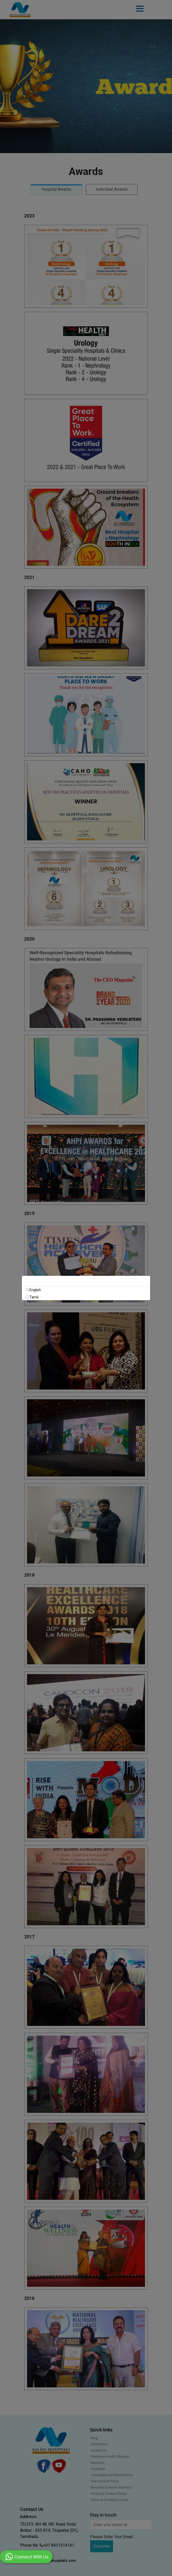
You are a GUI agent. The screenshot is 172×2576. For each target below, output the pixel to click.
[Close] (146, 1281)
